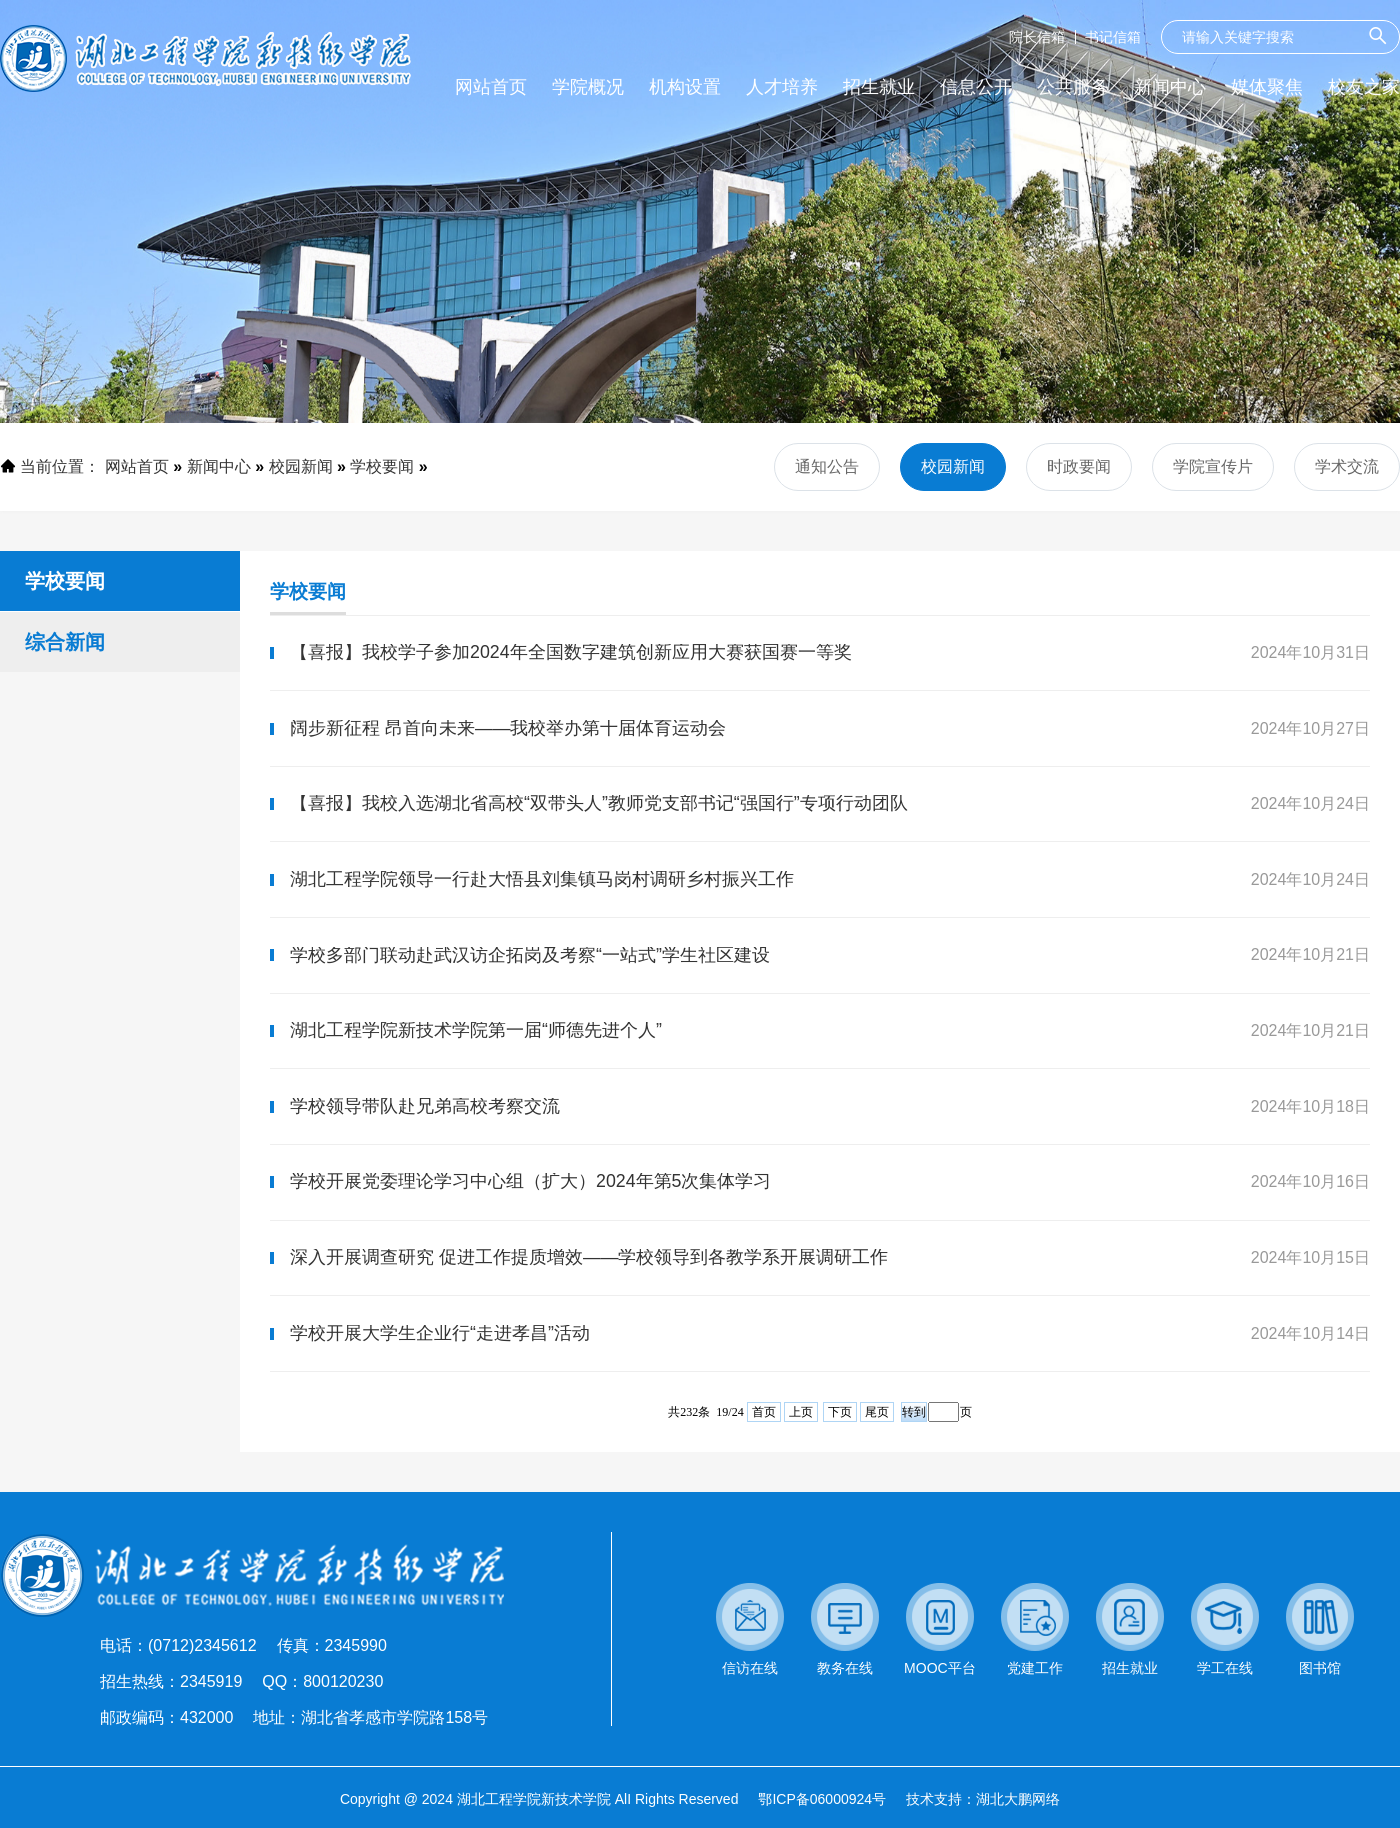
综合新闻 (65, 642)
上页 (801, 1446)
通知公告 (827, 466)
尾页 (877, 1446)
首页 (764, 1446)
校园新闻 (301, 466)
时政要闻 (1079, 466)
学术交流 (1347, 466)
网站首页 (137, 466)
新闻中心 (219, 466)
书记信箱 (1113, 37)
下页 (840, 1446)
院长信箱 (1037, 37)
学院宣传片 (1213, 466)
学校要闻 (382, 466)
